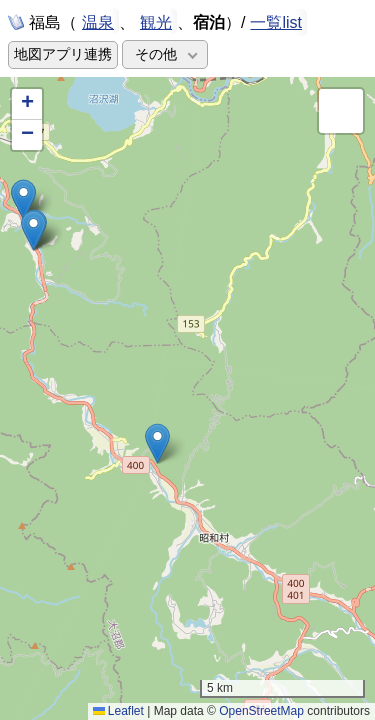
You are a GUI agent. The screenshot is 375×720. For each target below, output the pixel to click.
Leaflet (118, 711)
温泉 (98, 21)
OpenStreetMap (261, 711)
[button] (157, 443)
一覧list (276, 22)
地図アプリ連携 (63, 54)
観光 (156, 21)
